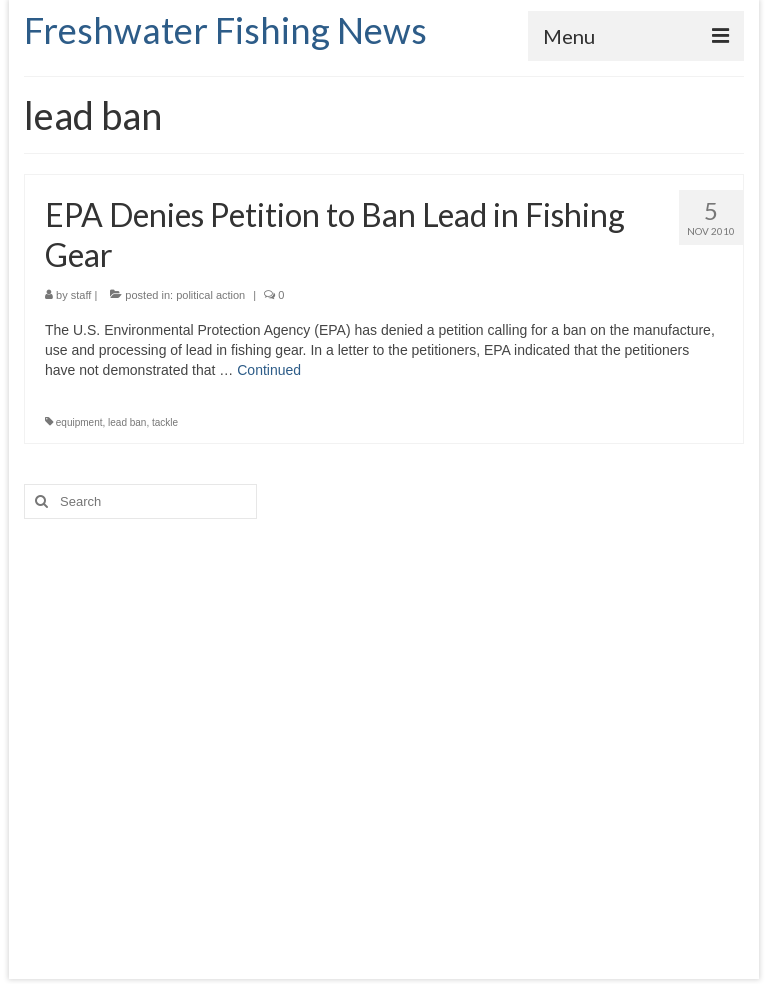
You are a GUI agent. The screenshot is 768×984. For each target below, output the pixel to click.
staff (81, 295)
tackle (165, 422)
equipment (79, 422)
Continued (269, 370)
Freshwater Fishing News (225, 30)
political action (210, 295)
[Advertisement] (384, 729)
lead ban (127, 422)
